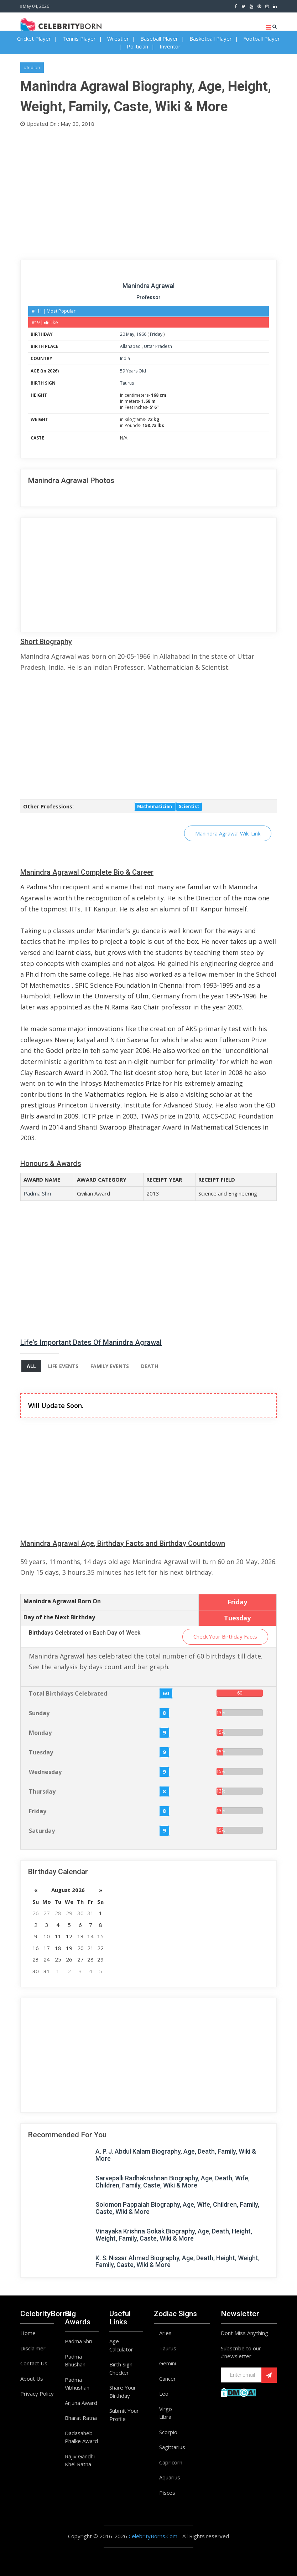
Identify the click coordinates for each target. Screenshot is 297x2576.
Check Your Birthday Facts (225, 1636)
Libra (165, 2416)
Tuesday (41, 1752)
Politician (137, 46)
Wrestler (118, 38)
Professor (148, 297)
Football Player (261, 38)
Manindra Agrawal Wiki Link (227, 833)
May (130, 334)
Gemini (167, 2363)
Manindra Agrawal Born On (62, 1601)
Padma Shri (37, 1193)
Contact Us (33, 2363)
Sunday (39, 1713)
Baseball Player (159, 38)
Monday (40, 1733)
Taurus (127, 383)
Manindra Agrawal (148, 285)
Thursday (42, 1791)
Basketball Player (210, 38)
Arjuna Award (81, 2402)
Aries (165, 2332)
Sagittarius (172, 2447)
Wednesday (45, 1772)
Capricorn (170, 2462)
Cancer (167, 2378)
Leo (163, 2393)
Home (28, 2332)
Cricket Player (34, 38)
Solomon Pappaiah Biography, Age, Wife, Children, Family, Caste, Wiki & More (177, 2208)
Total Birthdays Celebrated (68, 1693)
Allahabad (131, 346)
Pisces (167, 2492)
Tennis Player (79, 38)
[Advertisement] (148, 192)
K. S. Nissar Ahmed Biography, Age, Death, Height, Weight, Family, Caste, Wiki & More (177, 2261)
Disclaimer (33, 2348)
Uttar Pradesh (158, 346)
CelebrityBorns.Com (153, 2536)
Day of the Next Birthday (59, 1617)
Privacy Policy (37, 2393)
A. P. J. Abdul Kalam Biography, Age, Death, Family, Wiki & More (175, 2155)
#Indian (32, 67)
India (125, 358)
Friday (156, 334)
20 (122, 334)
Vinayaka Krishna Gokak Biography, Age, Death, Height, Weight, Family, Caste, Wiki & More (173, 2234)
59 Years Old (133, 371)
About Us (31, 2378)
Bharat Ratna (81, 2417)
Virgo (165, 2408)
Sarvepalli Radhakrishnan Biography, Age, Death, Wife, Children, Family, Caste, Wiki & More (172, 2181)
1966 (141, 334)
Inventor (170, 46)
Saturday (42, 1831)
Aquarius (169, 2477)
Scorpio (168, 2432)
